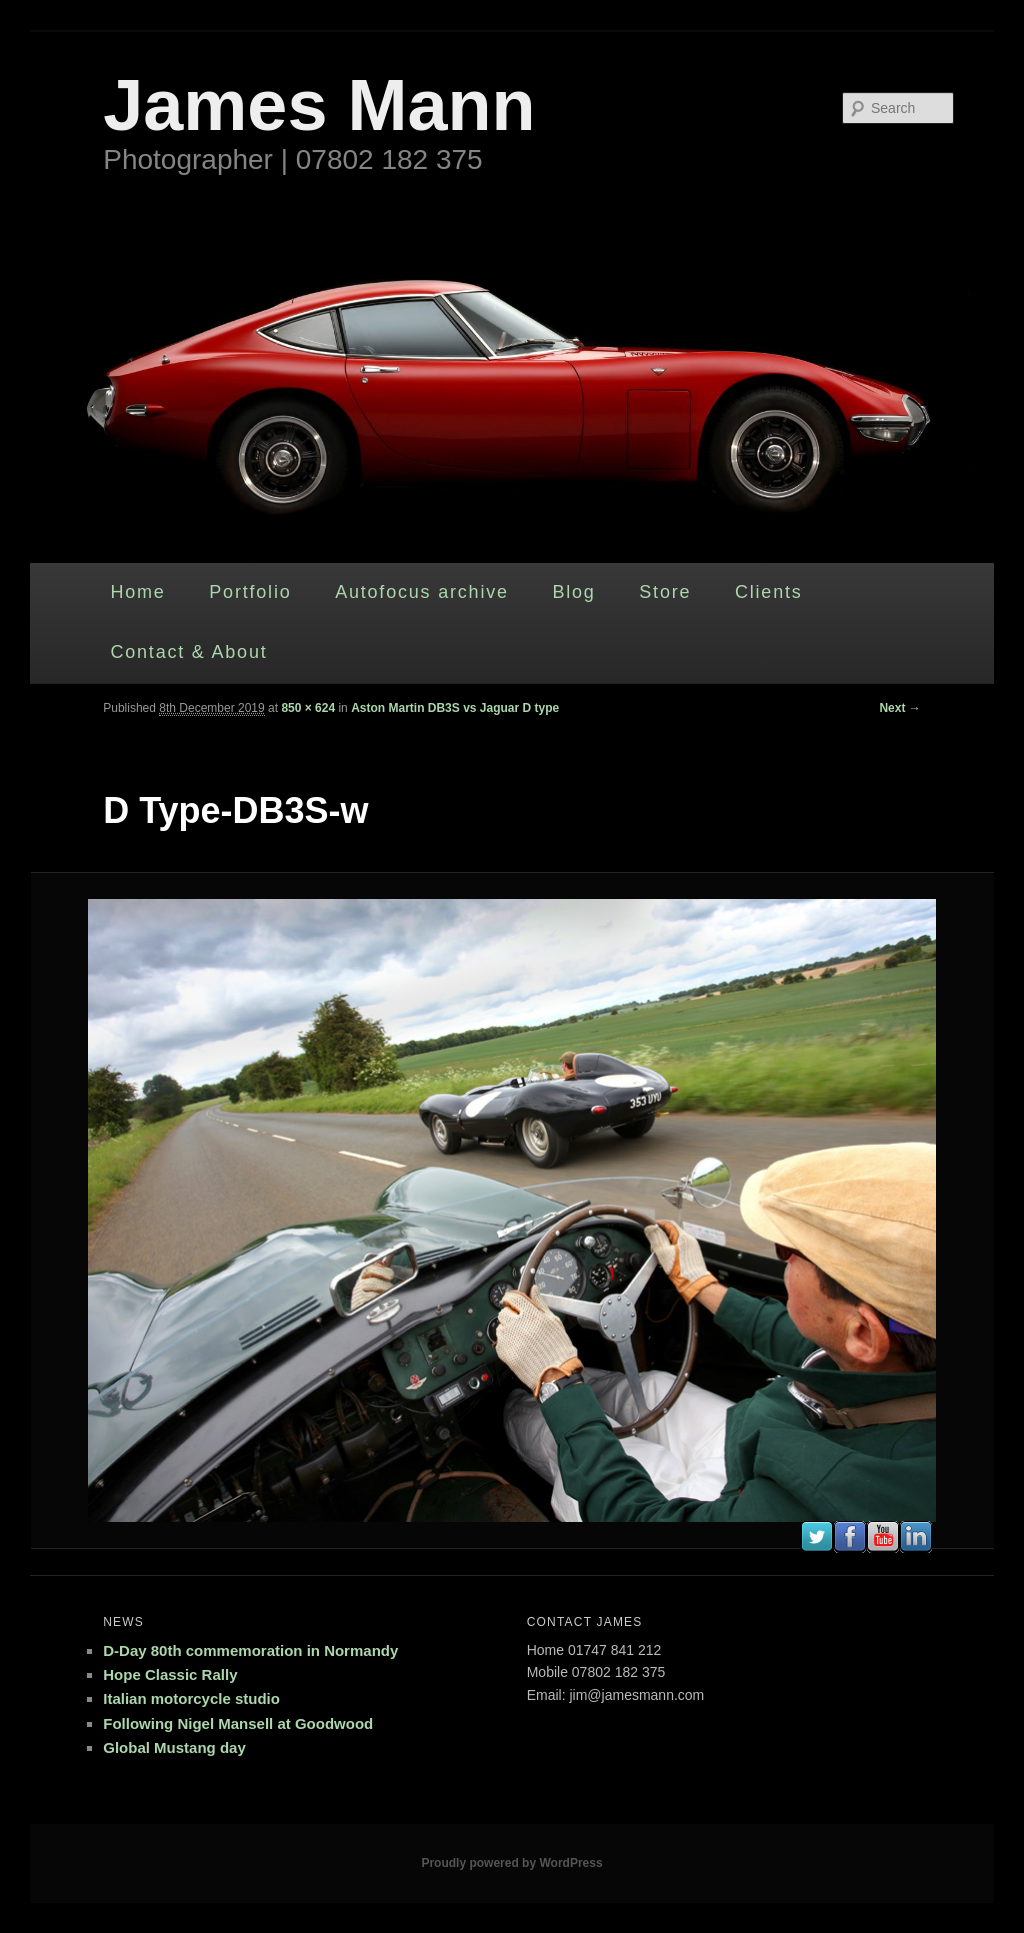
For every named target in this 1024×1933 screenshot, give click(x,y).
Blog (573, 592)
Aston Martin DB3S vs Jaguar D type (455, 708)
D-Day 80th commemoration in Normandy (250, 1650)
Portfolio (250, 592)
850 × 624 (308, 708)
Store (665, 592)
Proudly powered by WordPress (511, 1863)
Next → (899, 708)
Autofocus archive (422, 592)
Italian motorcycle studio (191, 1698)
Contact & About (188, 652)
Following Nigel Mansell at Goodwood (238, 1723)
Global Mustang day (174, 1747)
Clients (769, 592)
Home (137, 592)
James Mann (319, 105)
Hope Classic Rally (170, 1674)
